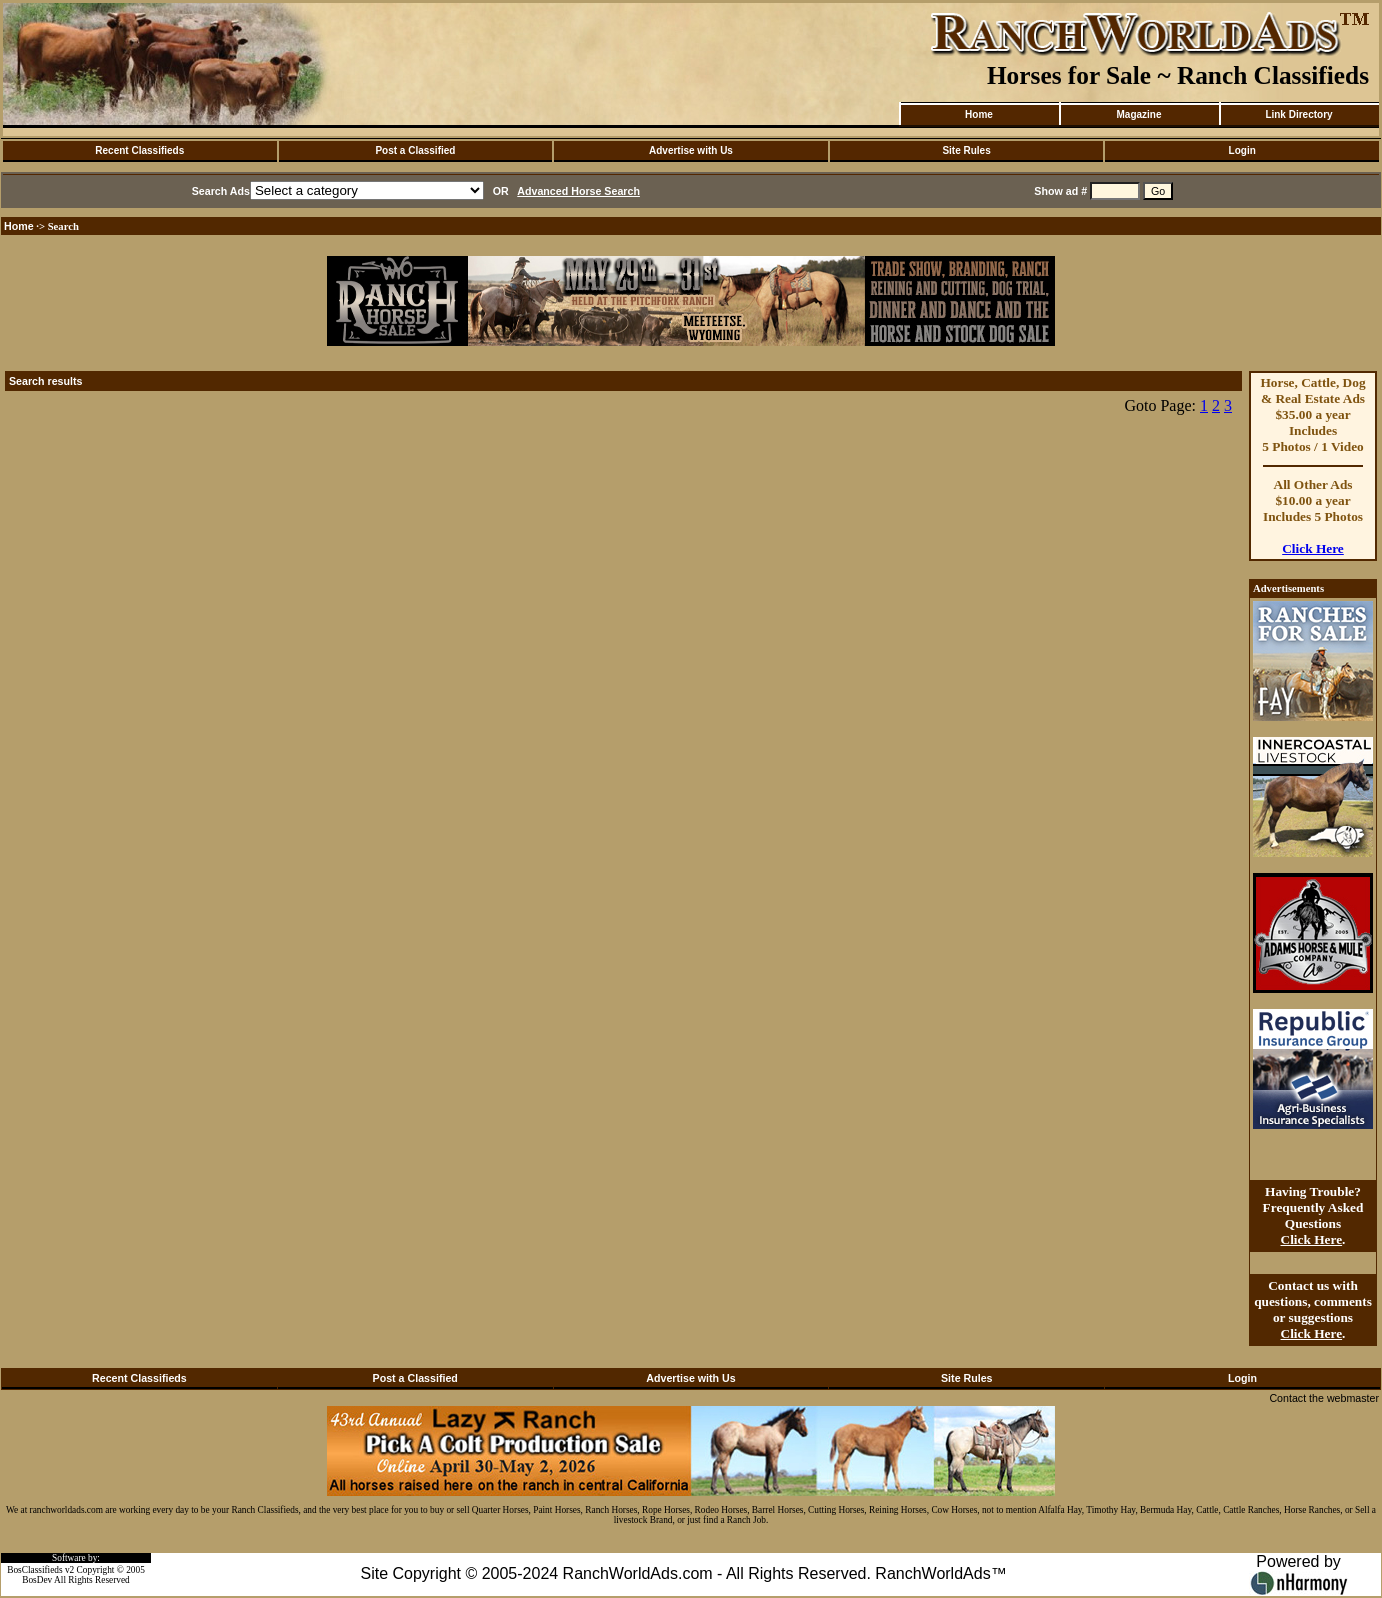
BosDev (37, 1580)
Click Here (1313, 548)
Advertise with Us (691, 150)
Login (1242, 150)
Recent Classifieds (139, 150)
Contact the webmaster (1324, 1398)
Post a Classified (415, 150)
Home (979, 114)
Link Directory (1298, 114)
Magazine (1138, 114)
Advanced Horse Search (578, 191)
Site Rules (966, 150)
